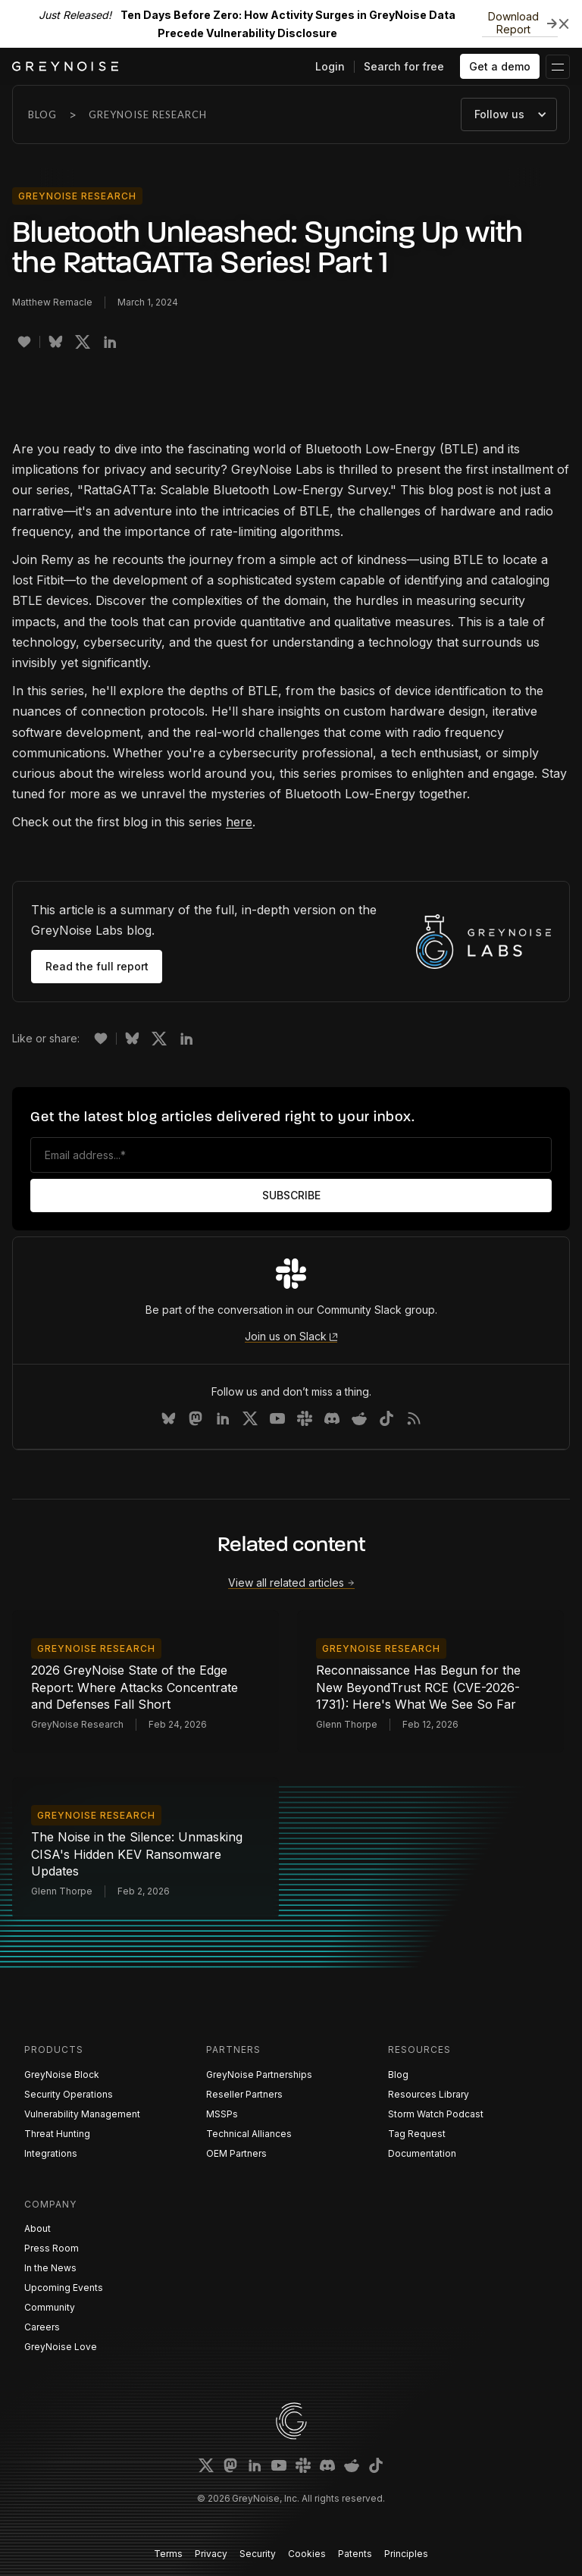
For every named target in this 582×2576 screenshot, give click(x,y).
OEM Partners (236, 2153)
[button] (558, 67)
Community (49, 2307)
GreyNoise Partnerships (259, 2074)
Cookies (307, 2553)
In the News (50, 2268)
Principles (406, 2553)
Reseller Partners (244, 2094)
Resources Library (428, 2094)
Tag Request (417, 2133)
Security (257, 2553)
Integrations (50, 2153)
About (37, 2228)
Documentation (422, 2153)
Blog (42, 114)
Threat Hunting (57, 2133)
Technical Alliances (249, 2133)
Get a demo (499, 66)
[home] (65, 66)
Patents (355, 2553)
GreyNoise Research (148, 114)
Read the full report (97, 966)
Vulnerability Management (82, 2114)
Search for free (404, 66)
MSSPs (222, 2114)
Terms (168, 2553)
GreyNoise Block (61, 2074)
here (239, 821)
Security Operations (68, 2094)
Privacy (211, 2553)
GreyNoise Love (60, 2346)
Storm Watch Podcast (435, 2114)
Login (330, 66)
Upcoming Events (63, 2287)
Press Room (51, 2248)
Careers (42, 2327)
